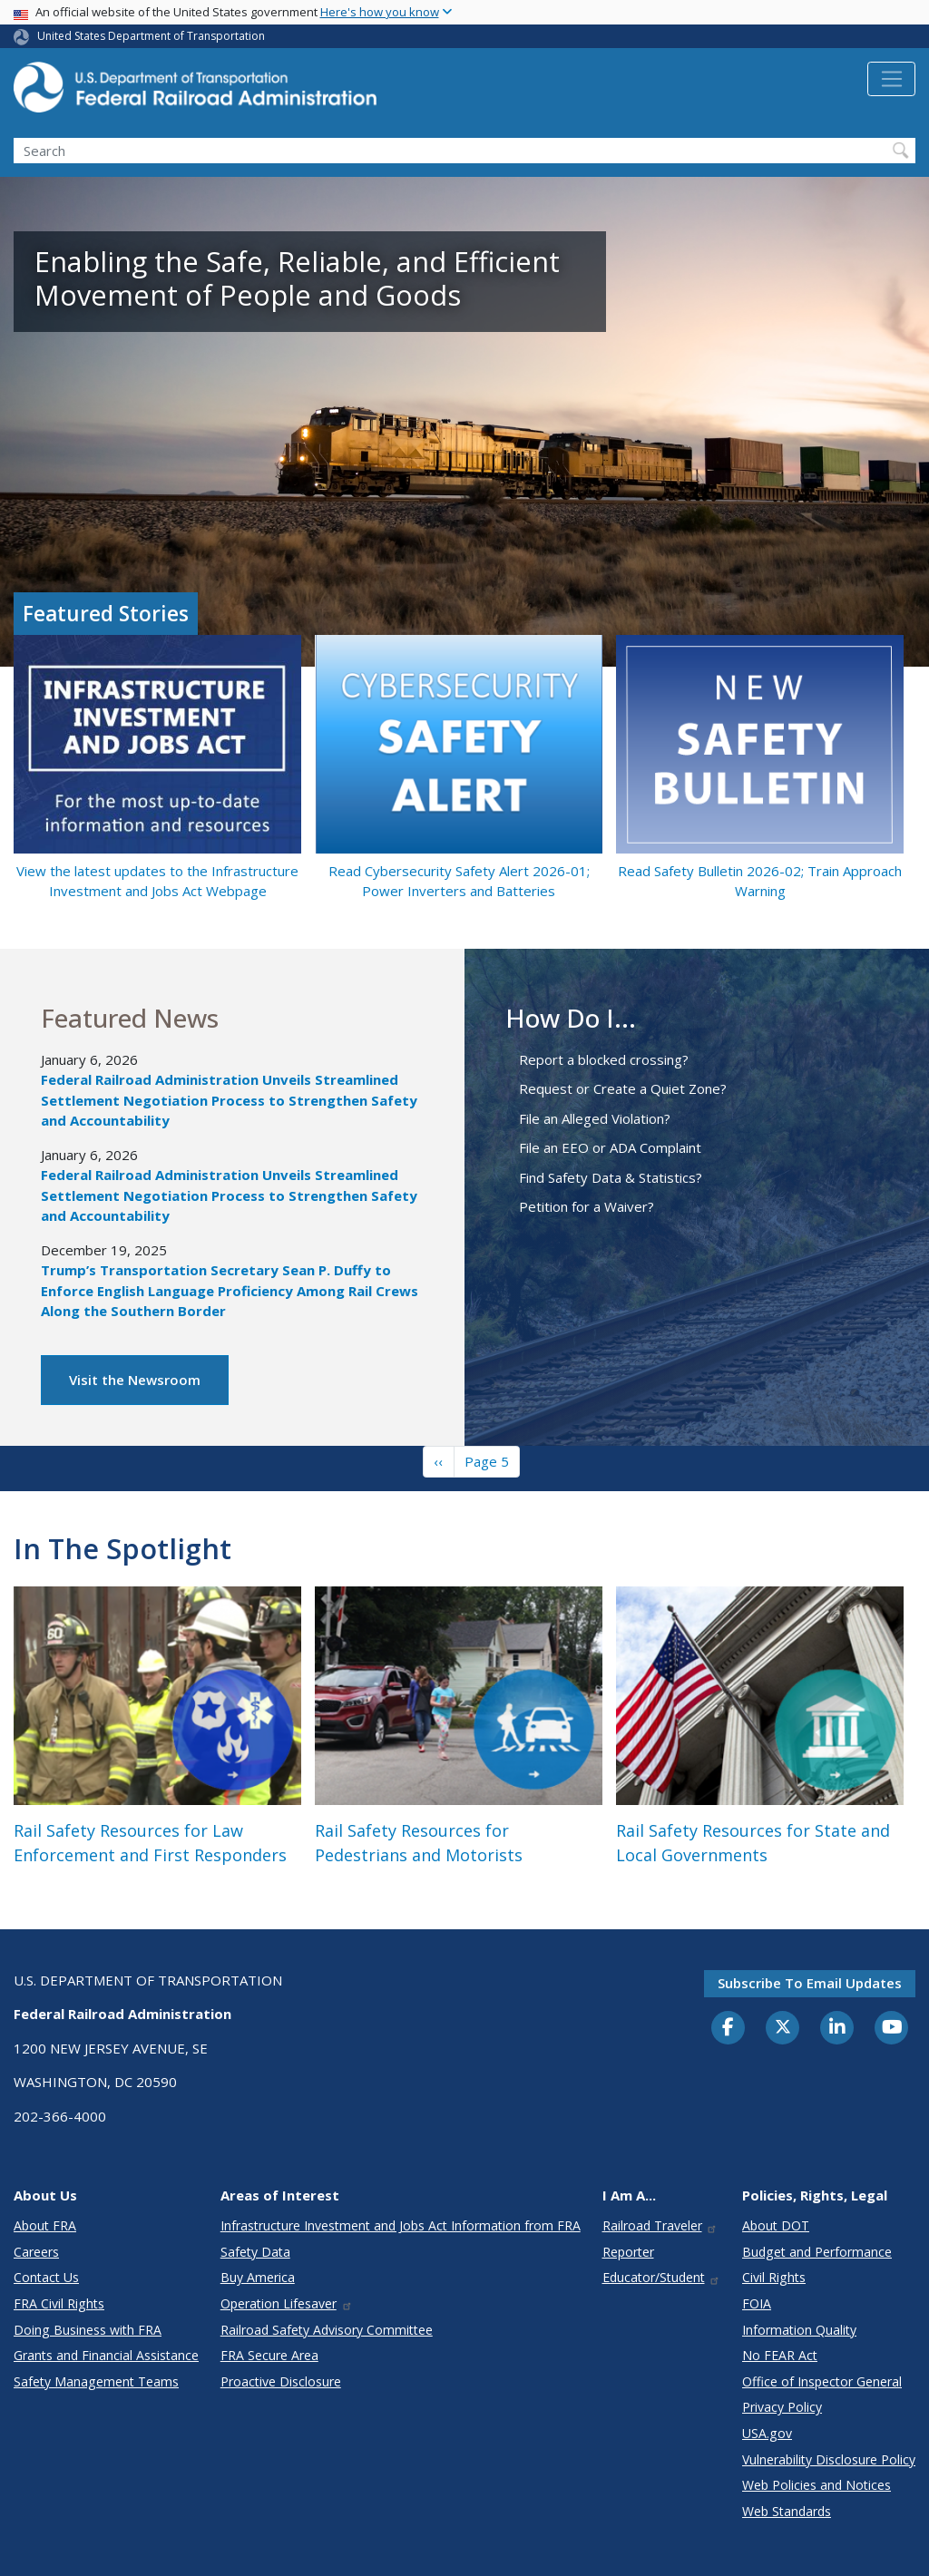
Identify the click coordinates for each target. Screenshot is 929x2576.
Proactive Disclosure (280, 2381)
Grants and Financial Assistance (106, 2355)
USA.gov (767, 2433)
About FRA (45, 2225)
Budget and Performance (817, 2251)
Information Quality (799, 2329)
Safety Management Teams (96, 2381)
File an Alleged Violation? (594, 1118)
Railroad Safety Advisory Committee (326, 2329)
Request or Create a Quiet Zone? (623, 1088)
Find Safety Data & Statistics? (610, 1177)
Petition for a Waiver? (586, 1206)
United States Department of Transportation (151, 36)
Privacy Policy (782, 2406)
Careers (36, 2251)
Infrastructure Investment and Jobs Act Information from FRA (400, 2225)
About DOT (775, 2225)
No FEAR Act (779, 2355)
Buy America (257, 2277)
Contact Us (46, 2277)
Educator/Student (661, 2277)
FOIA (756, 2303)
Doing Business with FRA (87, 2329)
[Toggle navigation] (891, 79)
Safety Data (255, 2251)
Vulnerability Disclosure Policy (828, 2459)
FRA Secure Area (269, 2355)
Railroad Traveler (660, 2225)
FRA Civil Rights (59, 2303)
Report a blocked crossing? (604, 1059)
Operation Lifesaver (286, 2303)
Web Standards (786, 2511)
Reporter (628, 2251)
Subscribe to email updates (810, 1983)
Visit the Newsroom (134, 1380)
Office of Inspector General (822, 2381)
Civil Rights (774, 2277)
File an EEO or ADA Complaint (610, 1147)
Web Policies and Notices (816, 2484)
